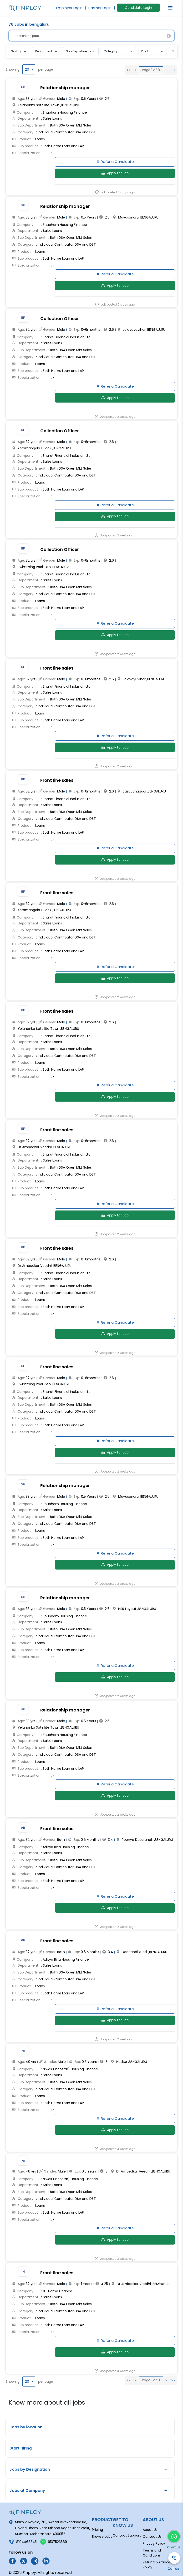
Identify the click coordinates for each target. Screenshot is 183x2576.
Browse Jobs (102, 2536)
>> (173, 70)
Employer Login (69, 7)
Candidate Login (138, 7)
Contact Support (127, 2535)
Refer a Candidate (115, 161)
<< (129, 70)
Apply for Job (115, 173)
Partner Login (100, 7)
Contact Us (152, 2536)
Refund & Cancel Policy (157, 2565)
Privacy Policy (154, 2543)
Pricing (97, 2529)
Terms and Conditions (152, 2553)
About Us (150, 2529)
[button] (170, 8)
